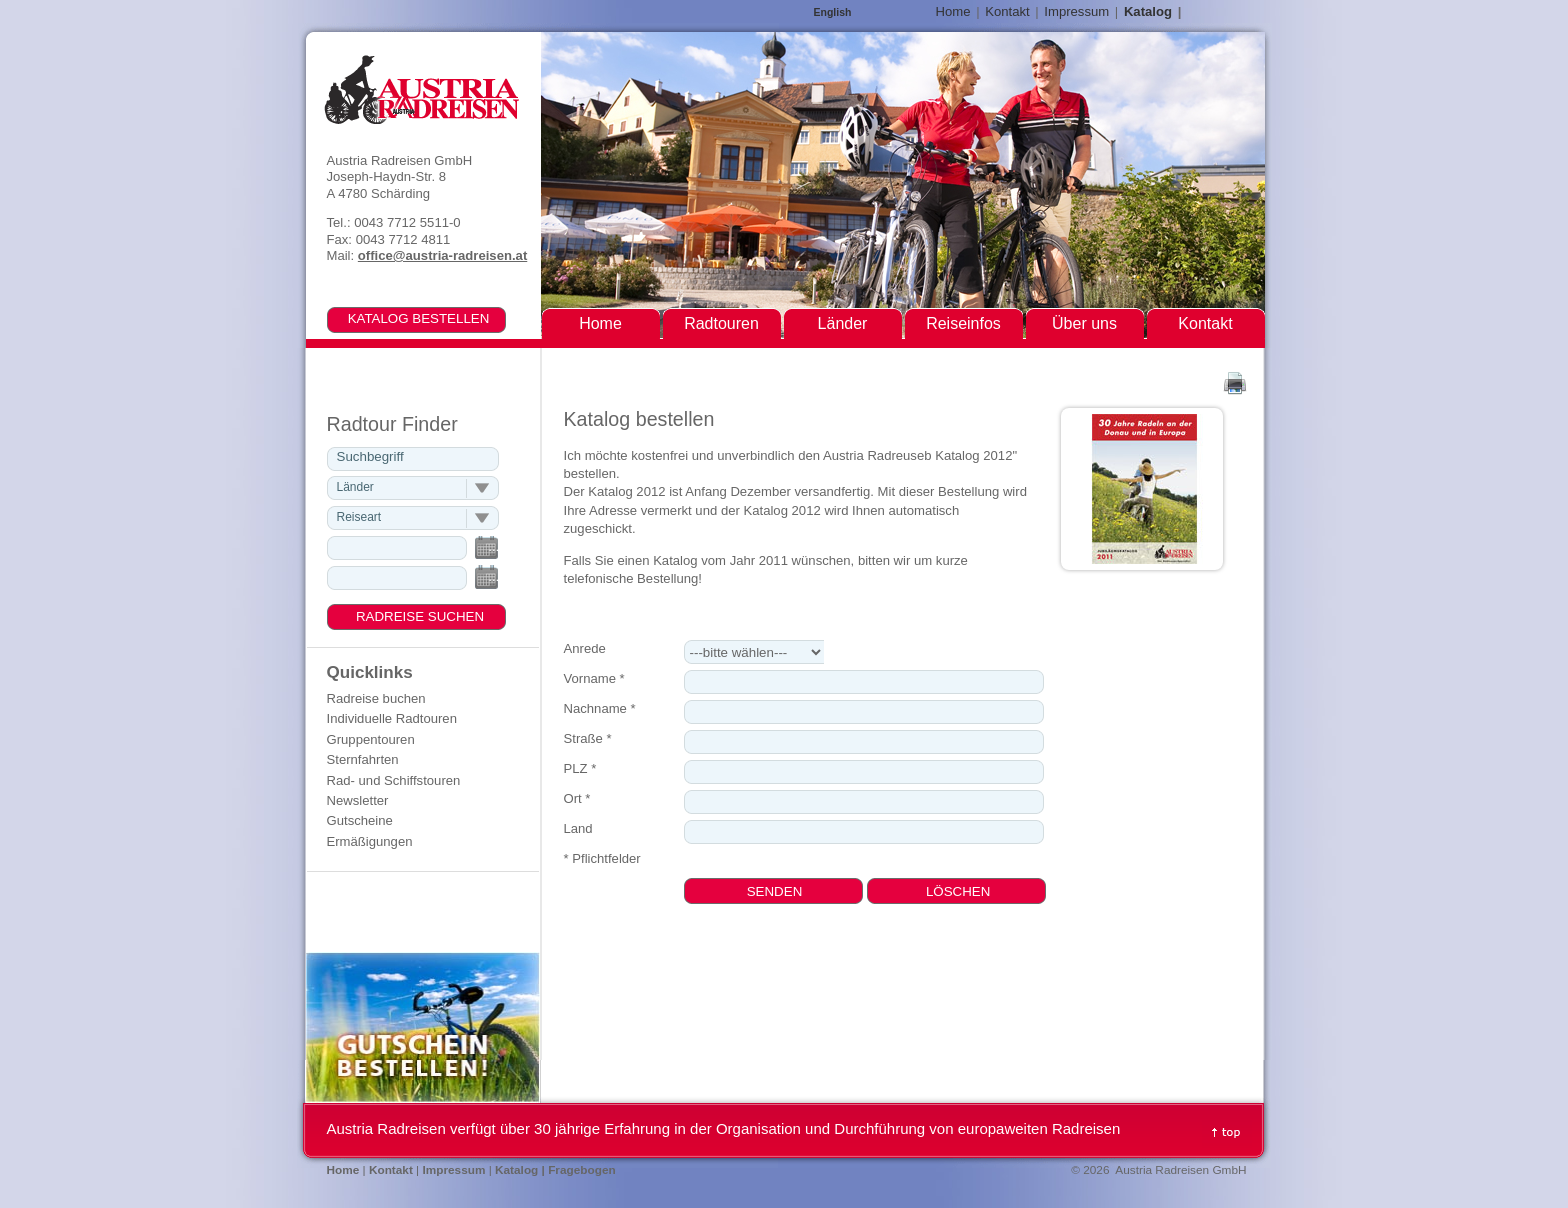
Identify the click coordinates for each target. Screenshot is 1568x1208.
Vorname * (594, 678)
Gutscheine (360, 820)
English (833, 12)
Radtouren (721, 323)
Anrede (585, 648)
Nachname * (600, 708)
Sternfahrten (363, 759)
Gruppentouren (371, 739)
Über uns (1084, 323)
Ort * (577, 798)
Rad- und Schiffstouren (394, 780)
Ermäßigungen (370, 841)
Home (953, 11)
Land (578, 828)
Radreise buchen (376, 698)
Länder (843, 323)
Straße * (588, 738)
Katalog (1148, 11)
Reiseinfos (963, 323)
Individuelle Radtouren (392, 718)
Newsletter (358, 800)
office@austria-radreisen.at (442, 255)
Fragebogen (582, 1170)
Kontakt (1007, 11)
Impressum (1076, 11)
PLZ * (580, 768)
